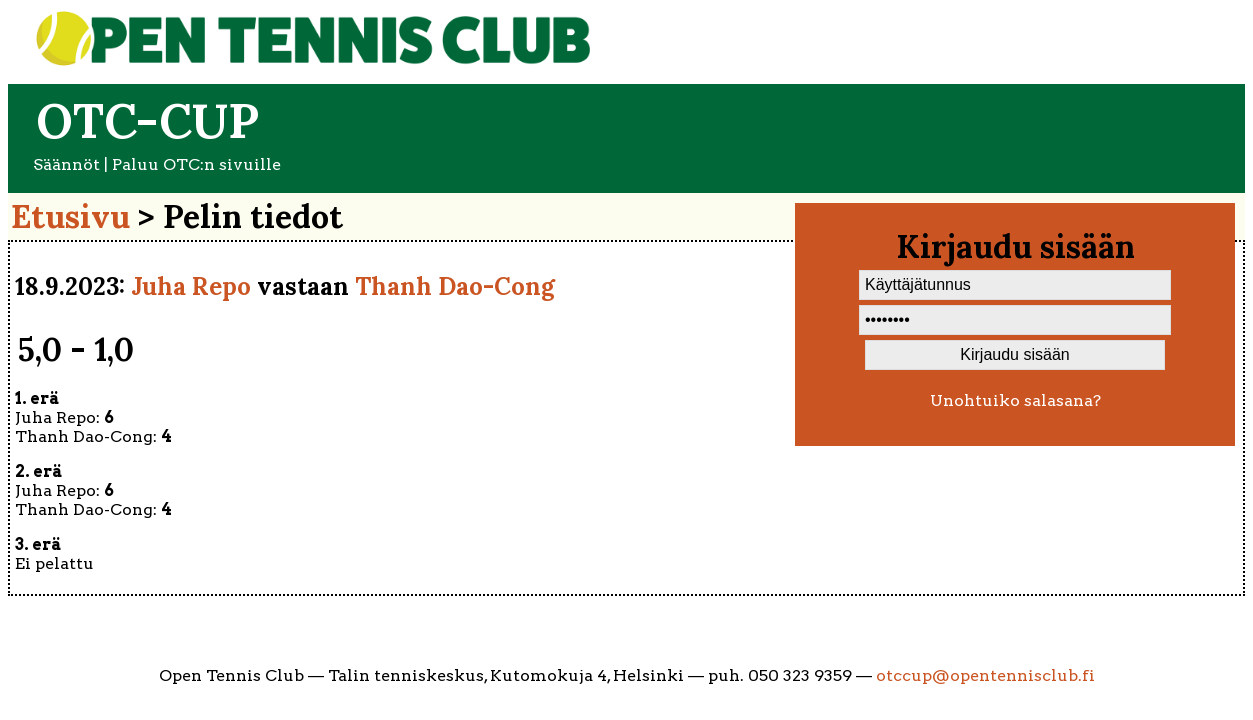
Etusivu (70, 216)
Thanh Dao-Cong (455, 286)
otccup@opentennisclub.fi (985, 675)
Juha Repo (191, 286)
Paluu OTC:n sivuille (196, 164)
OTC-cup (147, 120)
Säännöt (66, 164)
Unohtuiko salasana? (1015, 400)
